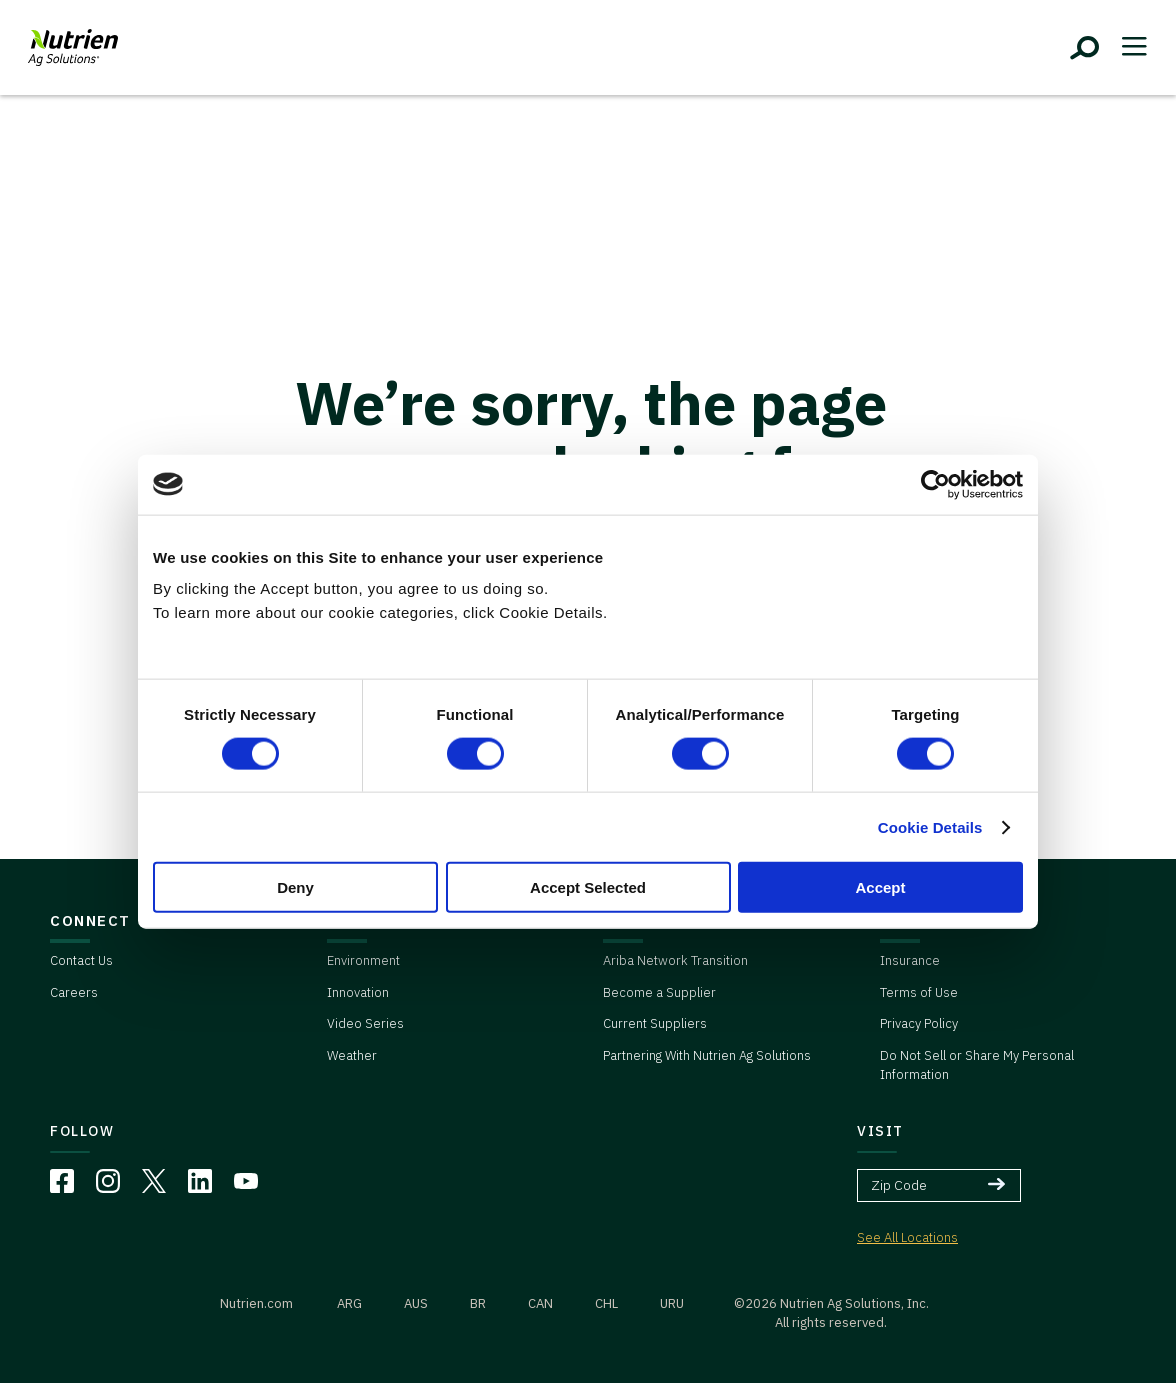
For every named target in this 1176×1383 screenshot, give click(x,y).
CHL (606, 1303)
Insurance (910, 960)
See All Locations (907, 1237)
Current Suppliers (655, 1023)
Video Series (365, 1023)
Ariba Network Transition (675, 960)
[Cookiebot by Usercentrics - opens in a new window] (935, 484)
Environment (363, 960)
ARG (349, 1303)
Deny (295, 887)
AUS (416, 1303)
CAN (540, 1303)
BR (478, 1303)
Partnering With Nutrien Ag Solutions (707, 1055)
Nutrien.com (256, 1303)
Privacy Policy (919, 1023)
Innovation (358, 992)
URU (672, 1303)
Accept (880, 887)
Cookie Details (930, 826)
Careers (74, 992)
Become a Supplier (659, 992)
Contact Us (81, 960)
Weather (352, 1055)
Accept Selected (588, 887)
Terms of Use (919, 992)
